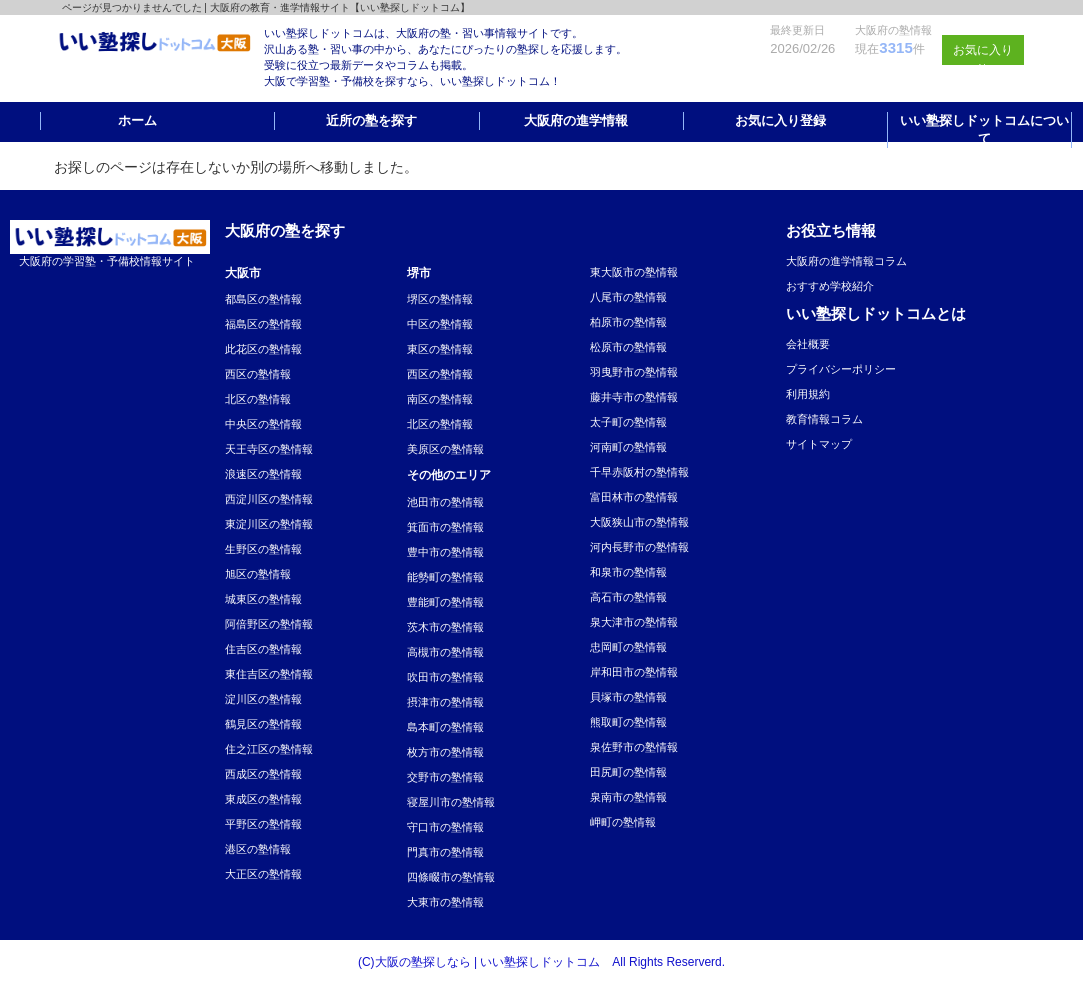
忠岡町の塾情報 (628, 647)
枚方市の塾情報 (445, 752)
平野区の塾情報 (263, 824)
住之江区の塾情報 (269, 749)
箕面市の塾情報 (445, 527)
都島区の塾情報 (263, 299)
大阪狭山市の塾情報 (639, 522)
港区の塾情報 (258, 849)
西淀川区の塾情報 (269, 499)
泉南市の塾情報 (628, 797)
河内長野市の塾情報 (639, 547)
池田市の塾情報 (445, 502)
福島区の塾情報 (263, 324)
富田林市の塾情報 (634, 497)
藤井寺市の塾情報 (634, 397)
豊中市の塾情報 (445, 552)
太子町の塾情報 (628, 422)
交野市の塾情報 (445, 777)
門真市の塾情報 (445, 852)
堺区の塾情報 (440, 299)
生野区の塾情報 (263, 549)
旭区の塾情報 (258, 574)
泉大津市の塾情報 (634, 622)
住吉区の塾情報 (263, 649)
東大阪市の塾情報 (634, 272)
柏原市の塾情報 (628, 322)
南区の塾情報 (440, 399)
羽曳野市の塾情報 (634, 372)
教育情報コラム (824, 419)
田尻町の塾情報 (628, 772)
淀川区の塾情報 (263, 699)
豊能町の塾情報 (445, 602)
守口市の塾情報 (445, 827)
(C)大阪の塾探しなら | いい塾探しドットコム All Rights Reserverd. (541, 962)
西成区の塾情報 (263, 774)
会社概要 (808, 344)
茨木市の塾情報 (445, 627)
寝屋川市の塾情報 (451, 802)
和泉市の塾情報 (628, 572)
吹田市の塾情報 (445, 677)
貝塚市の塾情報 (628, 697)
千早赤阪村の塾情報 (639, 472)
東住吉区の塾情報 (269, 674)
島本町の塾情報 (445, 727)
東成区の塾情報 (263, 799)
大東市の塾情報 (445, 902)
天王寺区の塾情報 (269, 449)
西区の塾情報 (258, 374)
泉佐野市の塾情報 (634, 747)
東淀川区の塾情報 (269, 524)
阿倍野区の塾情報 (269, 624)
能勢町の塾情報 (445, 577)
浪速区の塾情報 (263, 474)
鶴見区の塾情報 (263, 724)
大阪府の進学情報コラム (846, 261)
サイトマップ (819, 444)
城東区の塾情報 (263, 599)
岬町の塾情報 (623, 822)
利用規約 (808, 394)
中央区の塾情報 (263, 424)
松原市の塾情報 (628, 347)
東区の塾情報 (440, 349)
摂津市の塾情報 (445, 702)
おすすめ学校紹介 (830, 286)
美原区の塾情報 (445, 449)
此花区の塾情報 (263, 349)
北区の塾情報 (258, 399)
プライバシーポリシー (841, 369)
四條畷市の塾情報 (451, 877)
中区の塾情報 (440, 324)
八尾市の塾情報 (628, 297)
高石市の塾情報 (628, 597)
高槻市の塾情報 (445, 652)
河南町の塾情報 (628, 447)
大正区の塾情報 (263, 874)
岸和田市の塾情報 (634, 672)
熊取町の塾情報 (628, 722)
